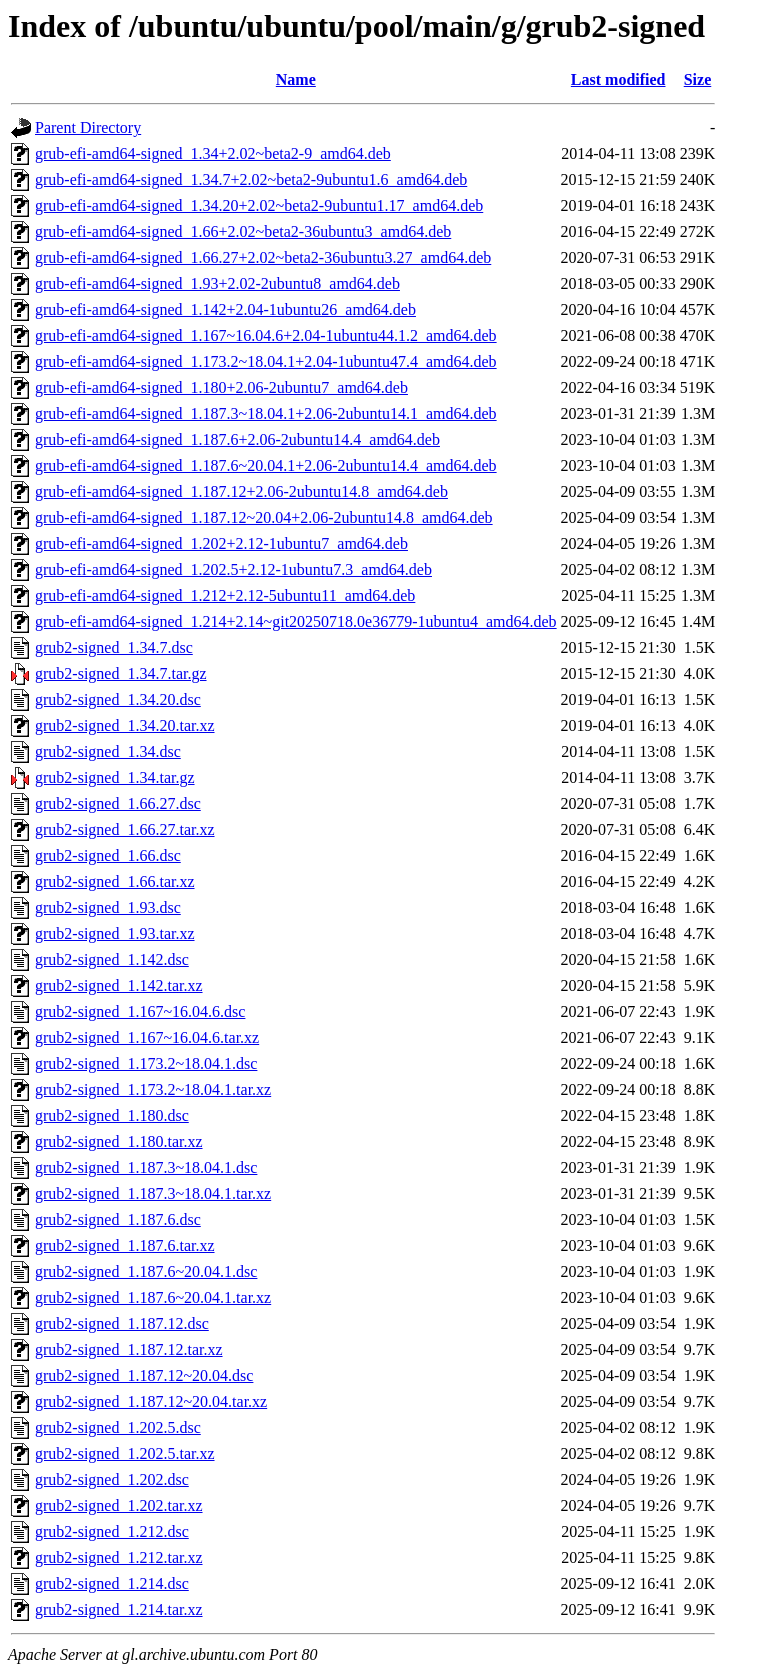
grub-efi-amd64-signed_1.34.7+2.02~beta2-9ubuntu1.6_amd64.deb (251, 179)
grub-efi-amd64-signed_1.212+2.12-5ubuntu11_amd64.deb (225, 595)
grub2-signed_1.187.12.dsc (122, 1323)
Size (698, 79)
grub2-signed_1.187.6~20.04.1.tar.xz (153, 1297)
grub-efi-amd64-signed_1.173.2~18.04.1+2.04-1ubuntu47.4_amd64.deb (266, 361)
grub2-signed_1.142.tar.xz (119, 985)
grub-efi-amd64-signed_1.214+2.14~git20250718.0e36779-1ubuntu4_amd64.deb (296, 621)
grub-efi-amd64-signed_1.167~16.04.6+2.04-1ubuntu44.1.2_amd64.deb (266, 335)
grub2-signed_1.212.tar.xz (119, 1557)
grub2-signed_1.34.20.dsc (118, 699)
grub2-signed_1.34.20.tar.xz (125, 725)
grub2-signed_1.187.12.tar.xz (129, 1349)
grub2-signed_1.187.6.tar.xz (125, 1245)
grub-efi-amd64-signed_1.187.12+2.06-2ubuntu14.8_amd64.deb (241, 491)
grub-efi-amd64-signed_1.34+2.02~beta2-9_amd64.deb (213, 153)
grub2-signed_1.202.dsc (112, 1479)
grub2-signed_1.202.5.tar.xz (125, 1453)
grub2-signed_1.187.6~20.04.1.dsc (146, 1271)
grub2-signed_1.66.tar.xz (115, 881)
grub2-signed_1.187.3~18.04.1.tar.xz (153, 1193)
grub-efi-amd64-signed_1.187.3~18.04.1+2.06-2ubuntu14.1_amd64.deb (266, 413)
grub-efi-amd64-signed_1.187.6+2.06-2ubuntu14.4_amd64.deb (237, 439)
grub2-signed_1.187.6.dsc (118, 1219)
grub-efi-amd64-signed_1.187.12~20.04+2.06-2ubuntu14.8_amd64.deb (264, 517)
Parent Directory (88, 127)
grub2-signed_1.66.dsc (108, 855)
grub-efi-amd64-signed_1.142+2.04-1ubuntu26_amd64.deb (225, 309)
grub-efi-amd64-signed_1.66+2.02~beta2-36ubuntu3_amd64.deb (243, 231)
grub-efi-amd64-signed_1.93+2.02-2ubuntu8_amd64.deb (217, 283)
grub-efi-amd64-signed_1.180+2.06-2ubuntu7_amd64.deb (221, 387)
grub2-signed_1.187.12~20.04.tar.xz (151, 1401)
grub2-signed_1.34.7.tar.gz (121, 673)
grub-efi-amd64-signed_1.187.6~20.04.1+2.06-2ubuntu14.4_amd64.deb (266, 465)
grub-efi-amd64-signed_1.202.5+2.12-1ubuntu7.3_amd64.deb (233, 569)
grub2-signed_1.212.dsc (112, 1531)
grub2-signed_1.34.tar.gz (115, 777)
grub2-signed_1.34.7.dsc (114, 647)
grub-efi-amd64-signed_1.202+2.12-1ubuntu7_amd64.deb (221, 543)
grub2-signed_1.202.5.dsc (118, 1427)
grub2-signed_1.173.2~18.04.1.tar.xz (153, 1089)
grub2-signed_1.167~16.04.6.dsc (140, 1011)
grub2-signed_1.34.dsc (108, 751)
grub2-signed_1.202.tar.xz (119, 1505)
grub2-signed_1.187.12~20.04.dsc (144, 1375)
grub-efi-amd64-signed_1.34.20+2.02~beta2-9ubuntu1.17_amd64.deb (259, 205)
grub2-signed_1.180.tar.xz (119, 1141)
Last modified (618, 79)
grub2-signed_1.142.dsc (112, 959)
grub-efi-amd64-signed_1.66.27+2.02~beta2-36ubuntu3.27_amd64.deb (263, 257)
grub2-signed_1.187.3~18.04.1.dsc (146, 1167)
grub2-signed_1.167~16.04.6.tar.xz (147, 1037)
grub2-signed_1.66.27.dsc (118, 803)
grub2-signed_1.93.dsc (108, 907)
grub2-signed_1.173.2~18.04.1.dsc (146, 1063)
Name (296, 79)
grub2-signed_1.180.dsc (112, 1115)
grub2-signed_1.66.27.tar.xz (125, 829)
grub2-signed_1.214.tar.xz (119, 1609)
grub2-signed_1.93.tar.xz (115, 933)
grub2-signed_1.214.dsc (112, 1583)
